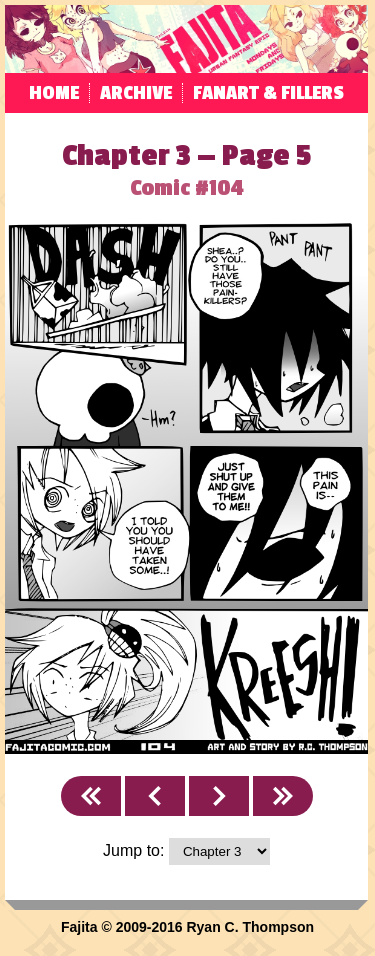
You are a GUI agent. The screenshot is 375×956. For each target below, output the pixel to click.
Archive (136, 93)
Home (54, 93)
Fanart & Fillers (268, 93)
